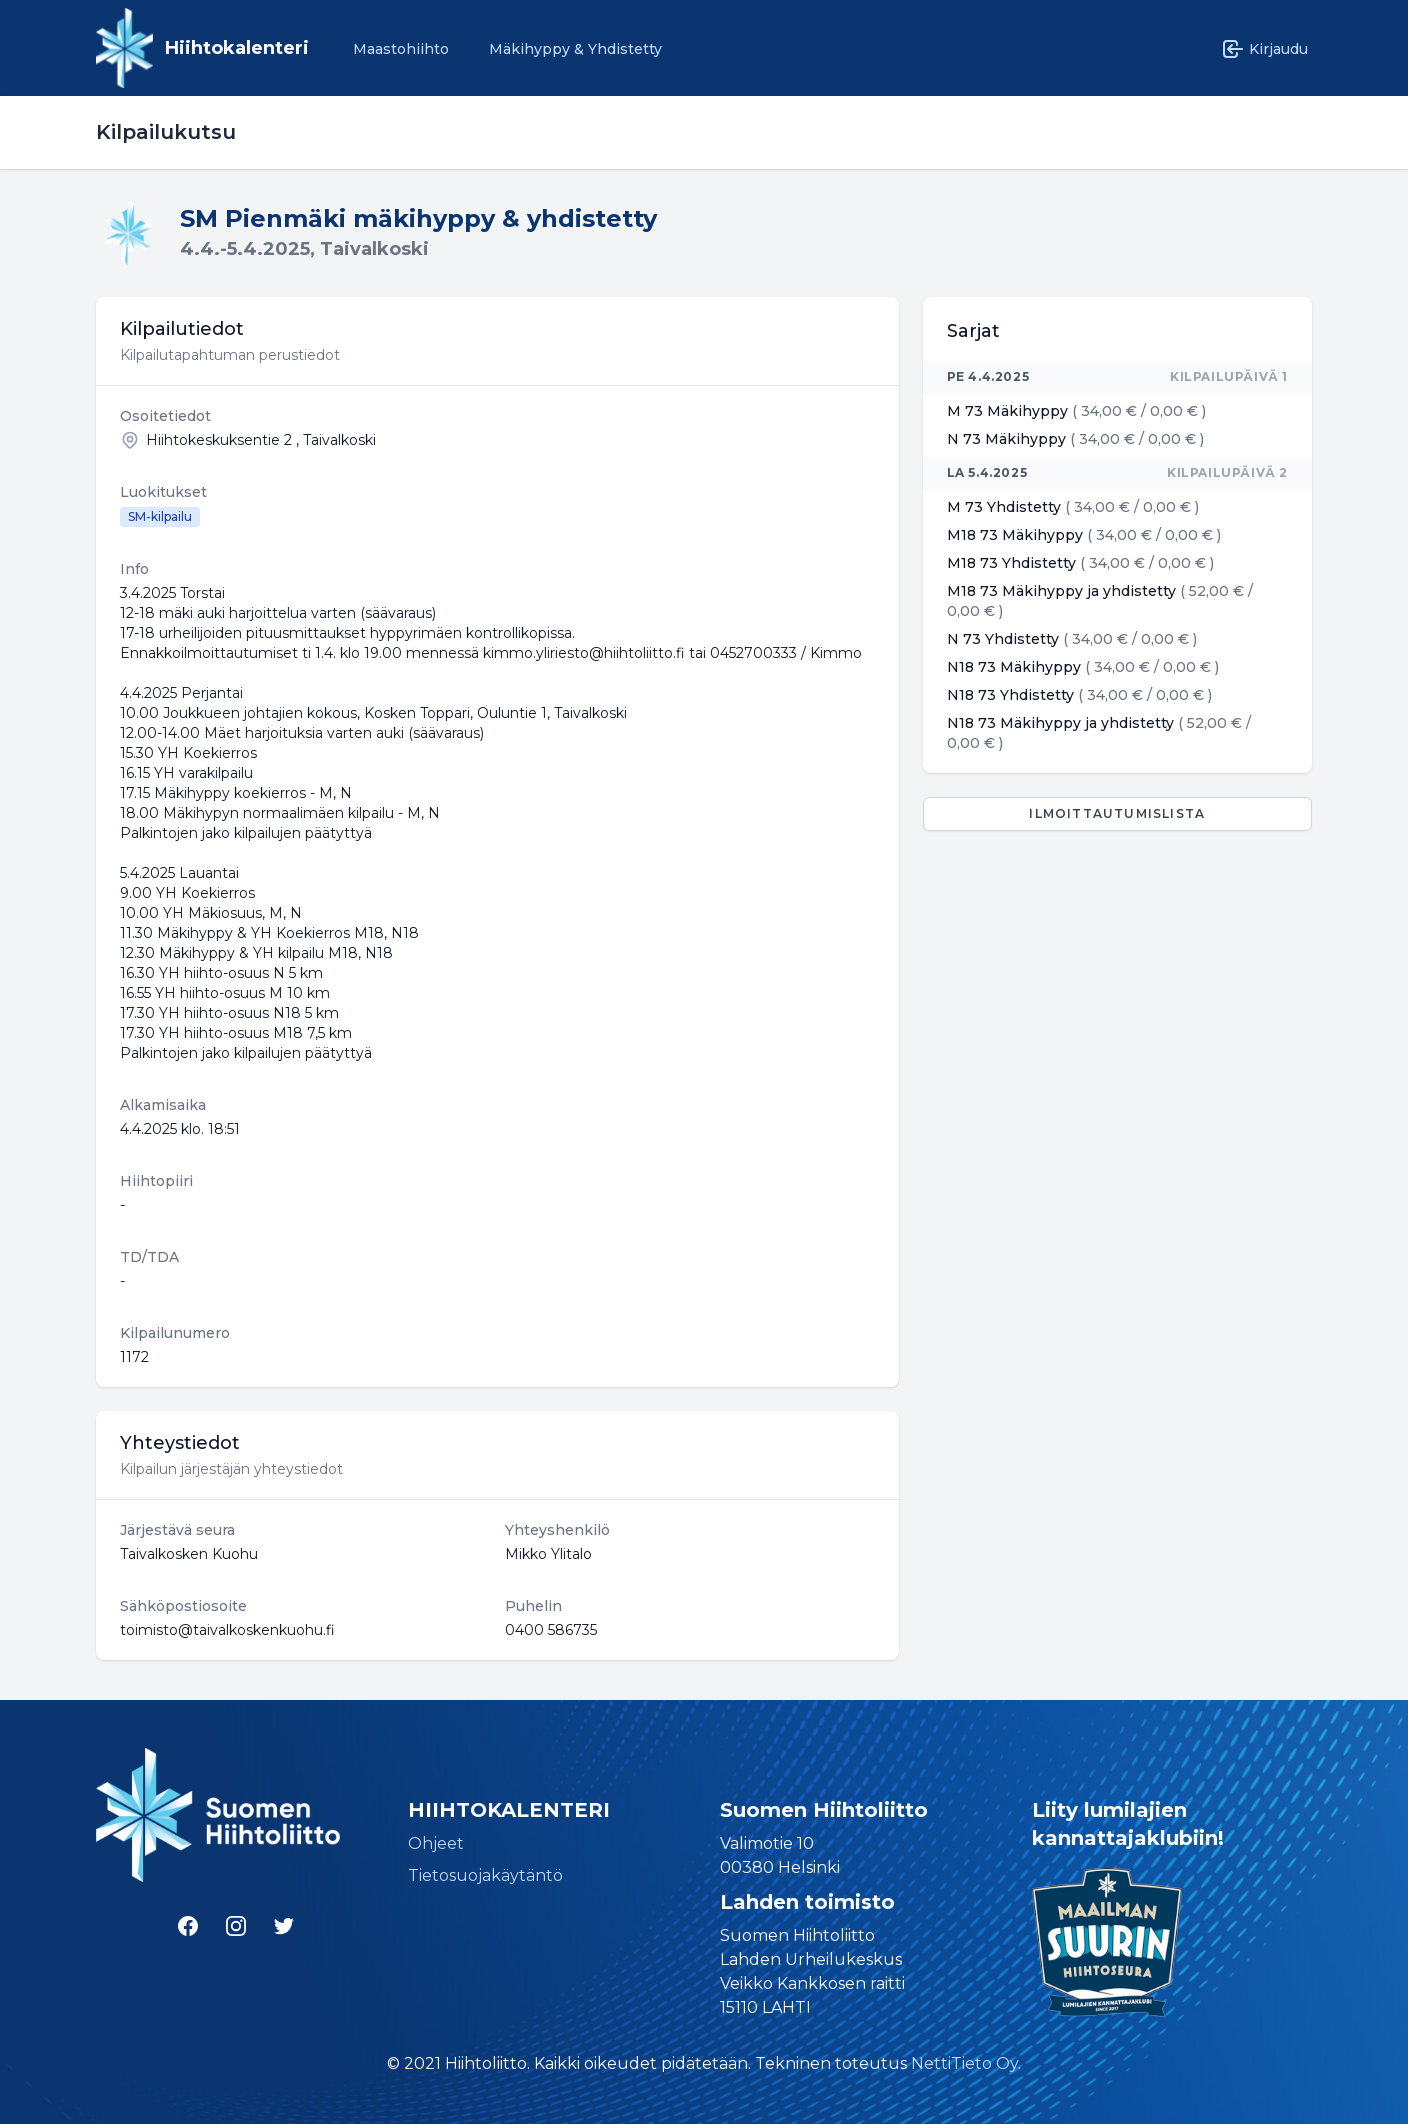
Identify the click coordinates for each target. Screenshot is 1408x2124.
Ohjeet (436, 1843)
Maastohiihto (401, 49)
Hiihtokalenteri (237, 48)
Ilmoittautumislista (1117, 813)
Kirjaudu (1264, 49)
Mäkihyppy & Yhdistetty (575, 49)
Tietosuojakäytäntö (485, 1875)
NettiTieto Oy (964, 2063)
